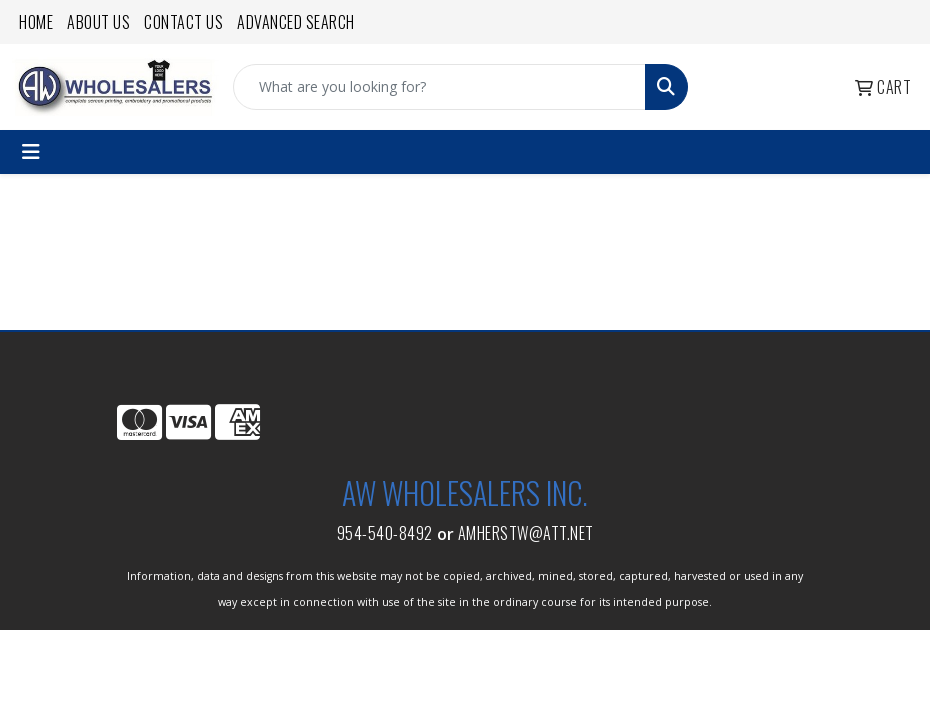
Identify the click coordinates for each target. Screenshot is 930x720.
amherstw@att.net (526, 533)
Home (36, 22)
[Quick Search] (439, 87)
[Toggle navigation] (31, 152)
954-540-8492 (385, 533)
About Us (98, 22)
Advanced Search (296, 22)
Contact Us (183, 22)
